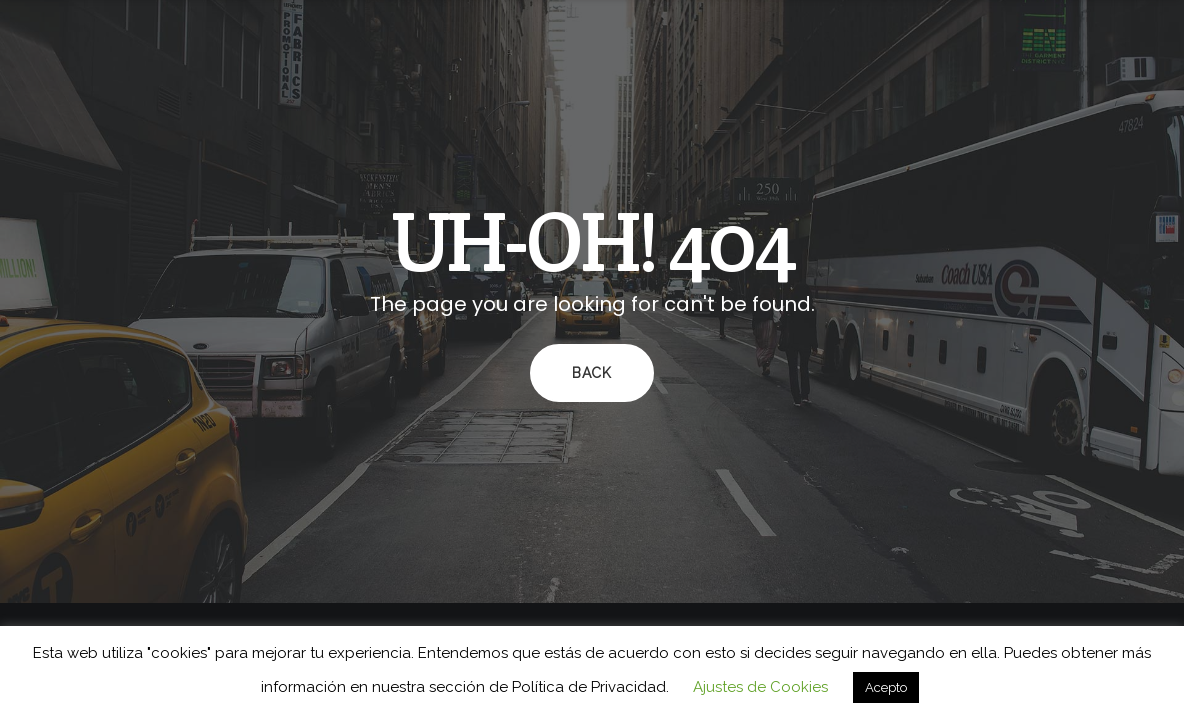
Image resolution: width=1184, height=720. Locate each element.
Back (592, 373)
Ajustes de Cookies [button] (760, 687)
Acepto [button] (886, 687)
